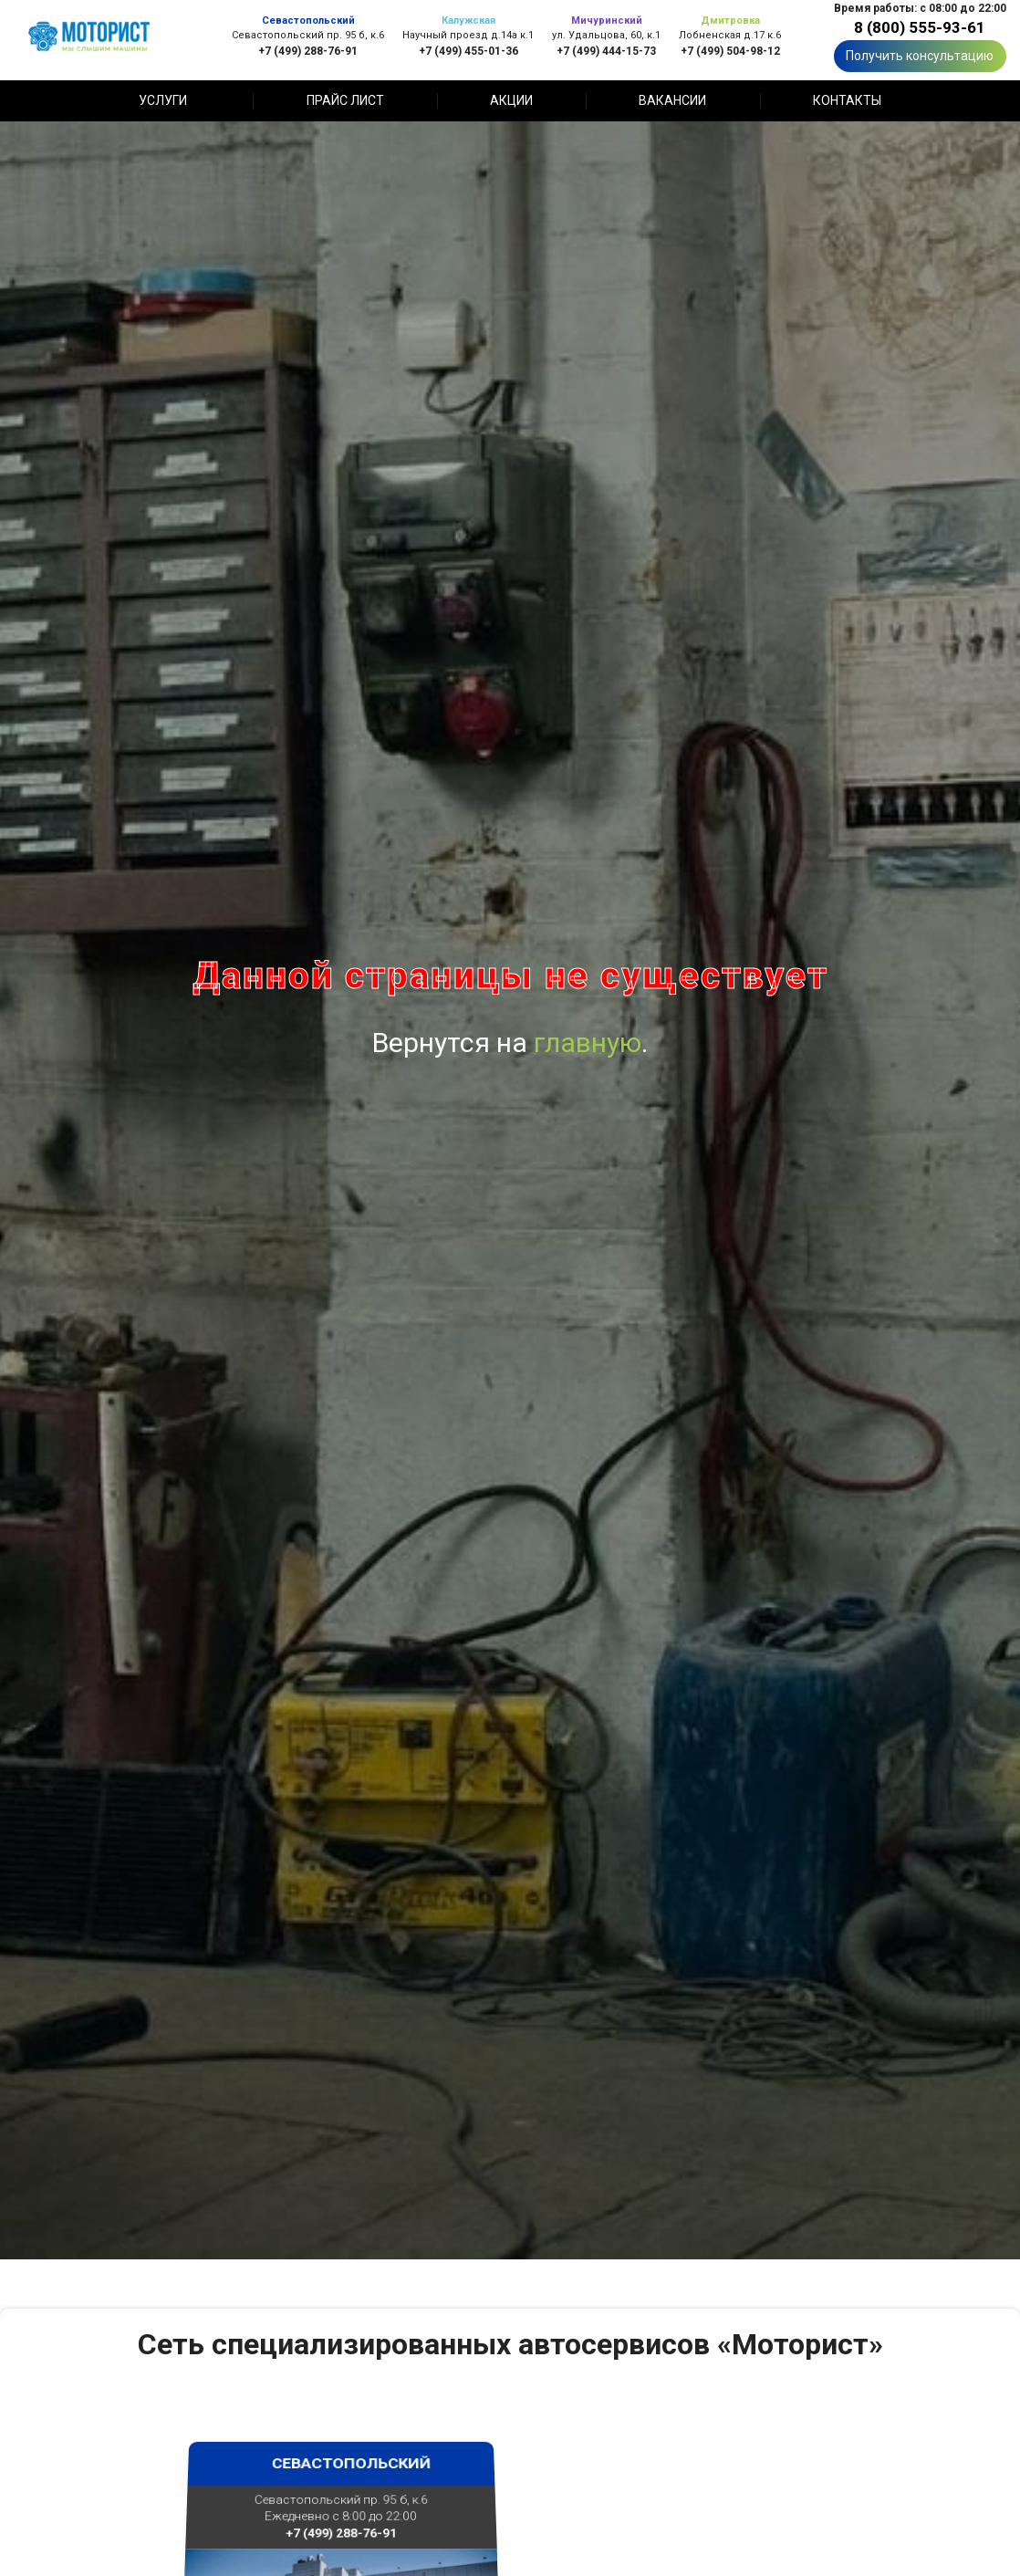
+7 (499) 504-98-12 (730, 51)
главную (587, 1043)
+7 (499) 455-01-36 (468, 51)
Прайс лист (345, 100)
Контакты (847, 100)
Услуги (163, 100)
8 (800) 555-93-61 (919, 27)
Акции (511, 100)
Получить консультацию (920, 55)
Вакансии (672, 100)
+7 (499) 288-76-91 (308, 51)
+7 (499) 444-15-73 (606, 51)
